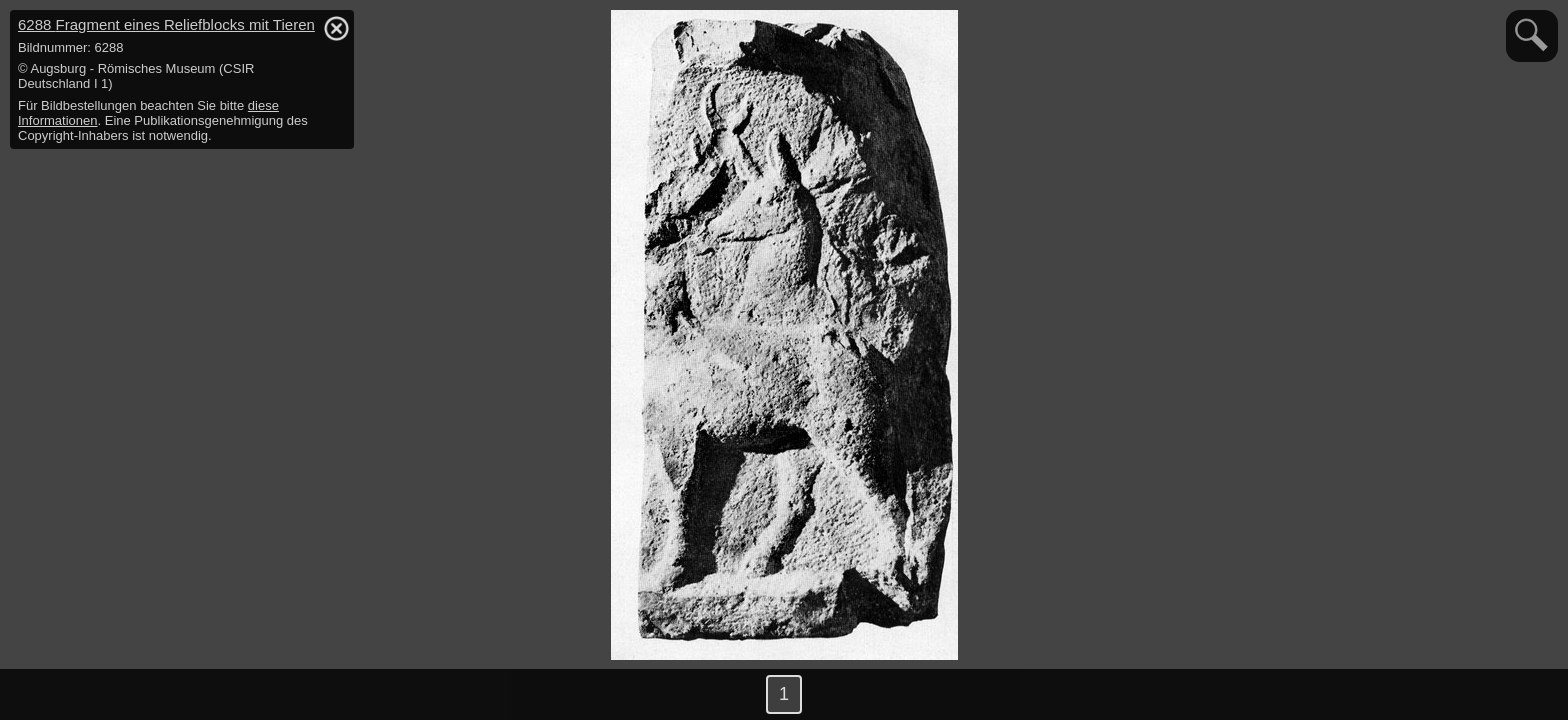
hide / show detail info (336, 28)
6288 (166, 24)
